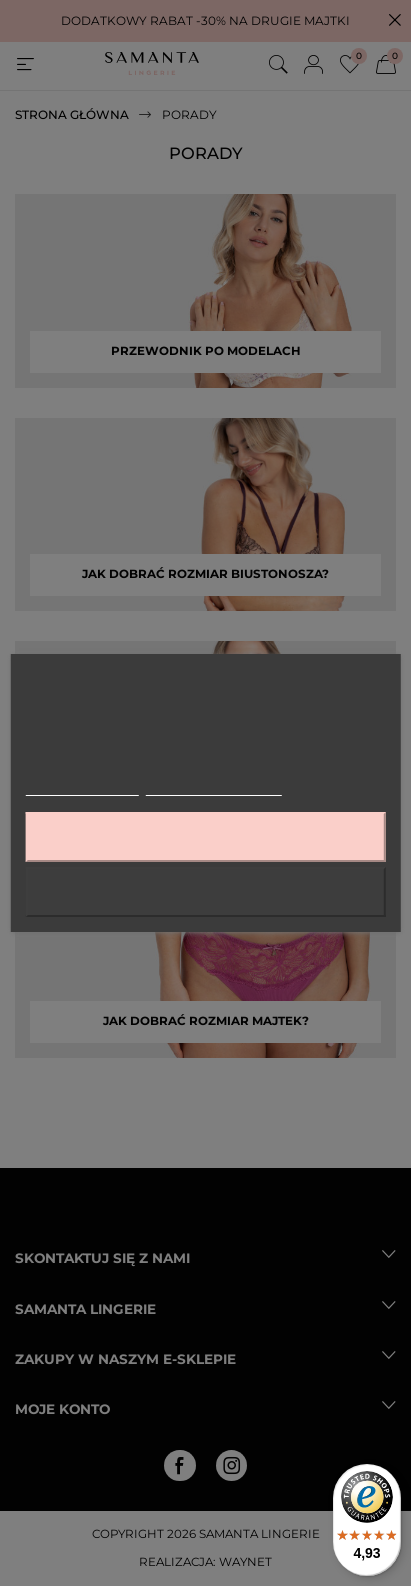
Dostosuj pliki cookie (214, 786)
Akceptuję (205, 836)
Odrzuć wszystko (205, 891)
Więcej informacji (81, 786)
